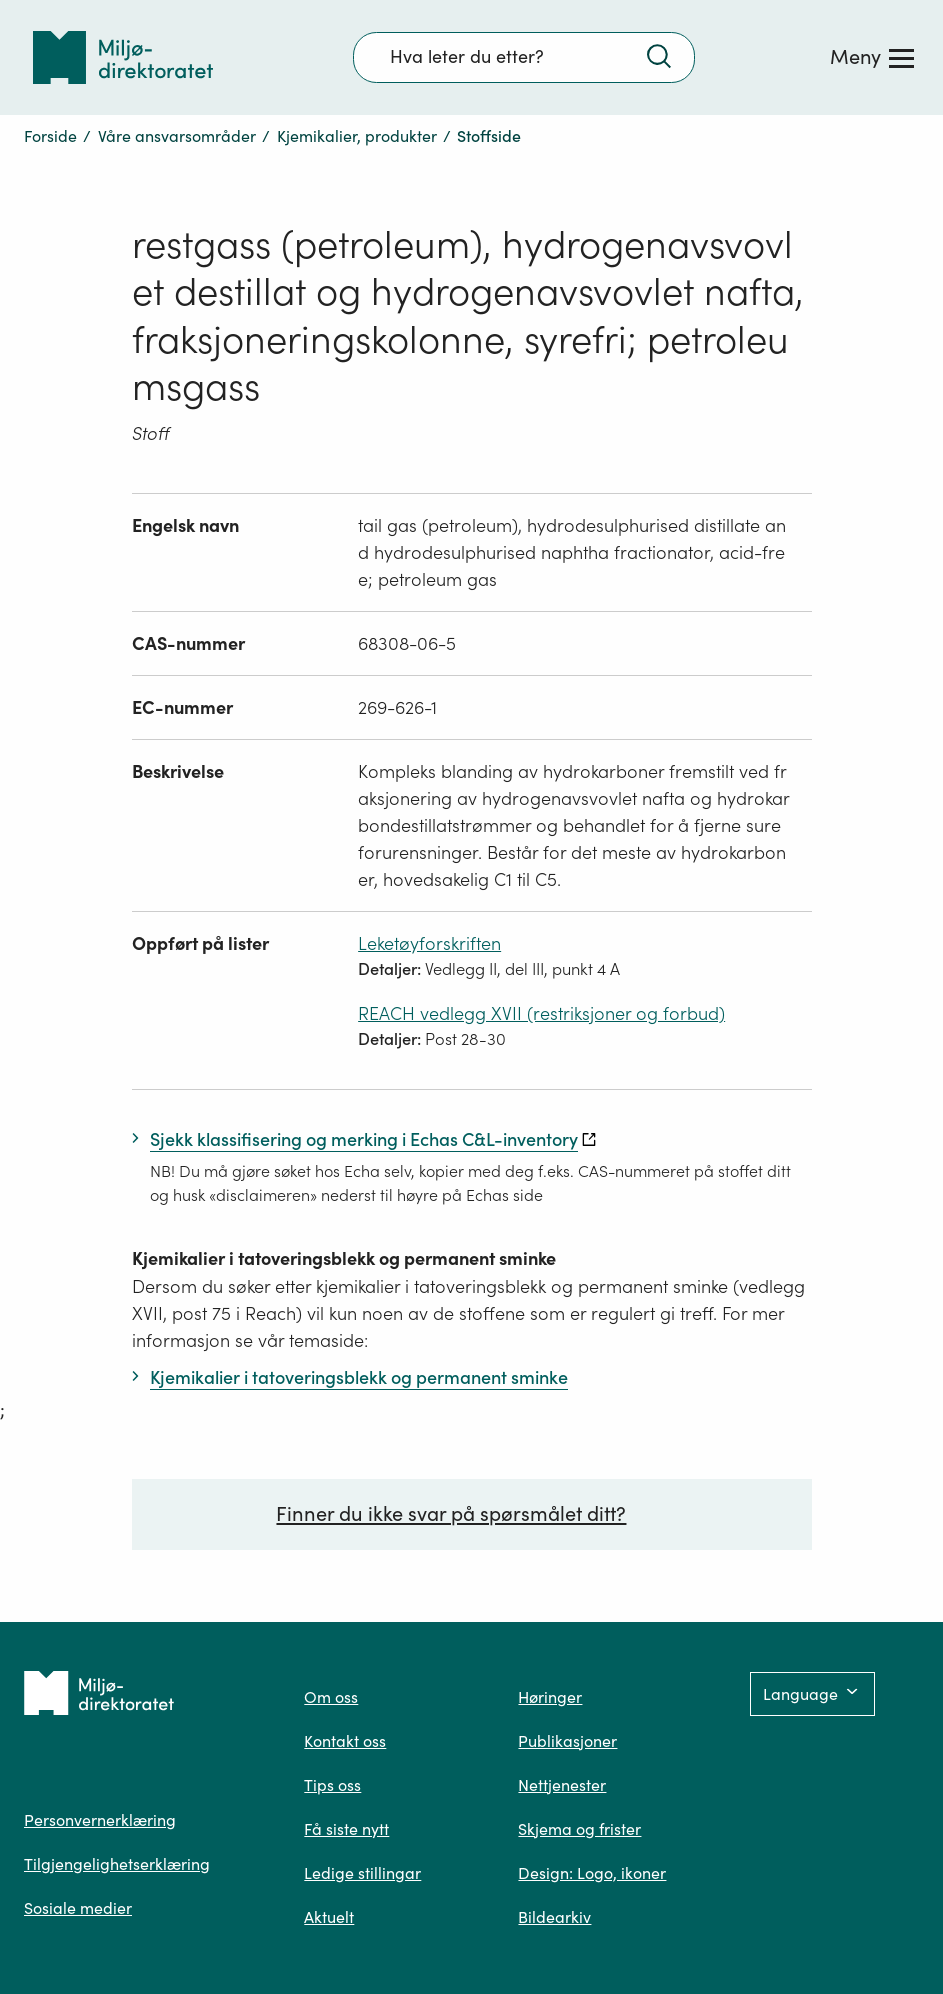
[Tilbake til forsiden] (123, 57)
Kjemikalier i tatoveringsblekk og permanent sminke (344, 1258)
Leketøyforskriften (429, 943)
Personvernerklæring (100, 1820)
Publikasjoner (567, 1741)
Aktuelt (329, 1917)
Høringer (550, 1697)
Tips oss (332, 1785)
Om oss (331, 1697)
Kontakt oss (345, 1741)
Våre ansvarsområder (177, 136)
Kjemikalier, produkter (357, 136)
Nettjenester (562, 1785)
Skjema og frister (579, 1829)
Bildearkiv (554, 1917)
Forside (50, 136)
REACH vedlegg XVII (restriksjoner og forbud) (541, 1013)
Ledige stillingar (362, 1873)
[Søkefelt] (524, 57)
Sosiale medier (78, 1908)
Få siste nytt (346, 1829)
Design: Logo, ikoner (592, 1873)
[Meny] (872, 57)
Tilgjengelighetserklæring (117, 1864)
